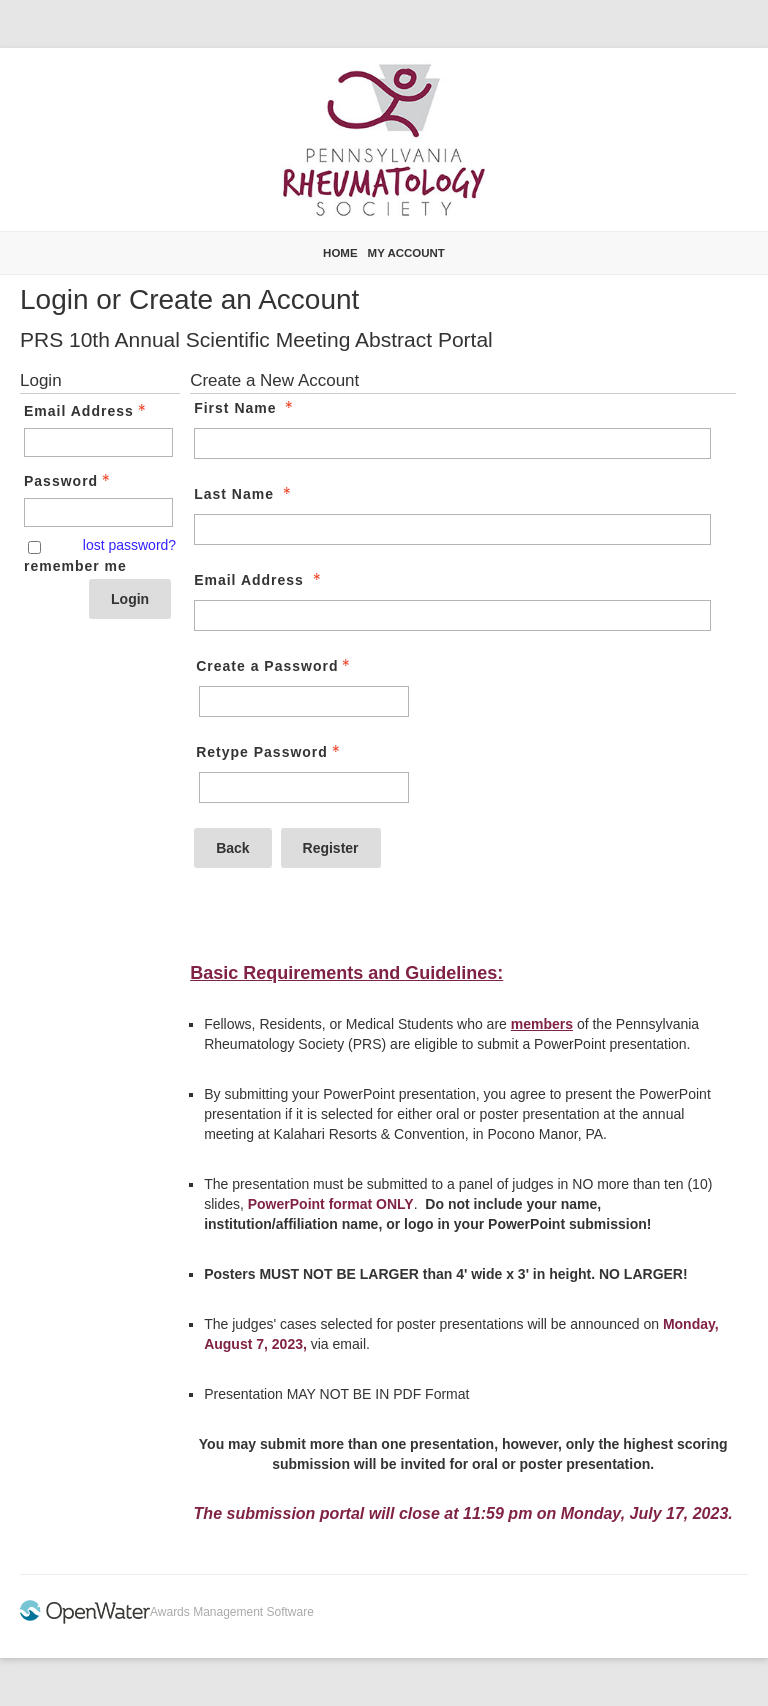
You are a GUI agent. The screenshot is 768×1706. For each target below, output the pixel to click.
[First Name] (452, 443)
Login (130, 599)
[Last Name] (452, 529)
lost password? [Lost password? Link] (129, 545)
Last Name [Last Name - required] (244, 494)
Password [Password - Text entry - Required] (69, 481)
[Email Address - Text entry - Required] (98, 442)
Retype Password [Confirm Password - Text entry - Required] (270, 752)
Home (340, 253)
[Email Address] (452, 615)
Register (331, 848)
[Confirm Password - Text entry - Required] (304, 787)
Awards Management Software (232, 1612)
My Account (406, 253)
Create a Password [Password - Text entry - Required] (275, 666)
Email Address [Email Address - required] (259, 580)
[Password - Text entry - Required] (98, 512)
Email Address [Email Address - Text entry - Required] (87, 411)
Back (232, 848)
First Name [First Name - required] (245, 408)
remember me (75, 566)
